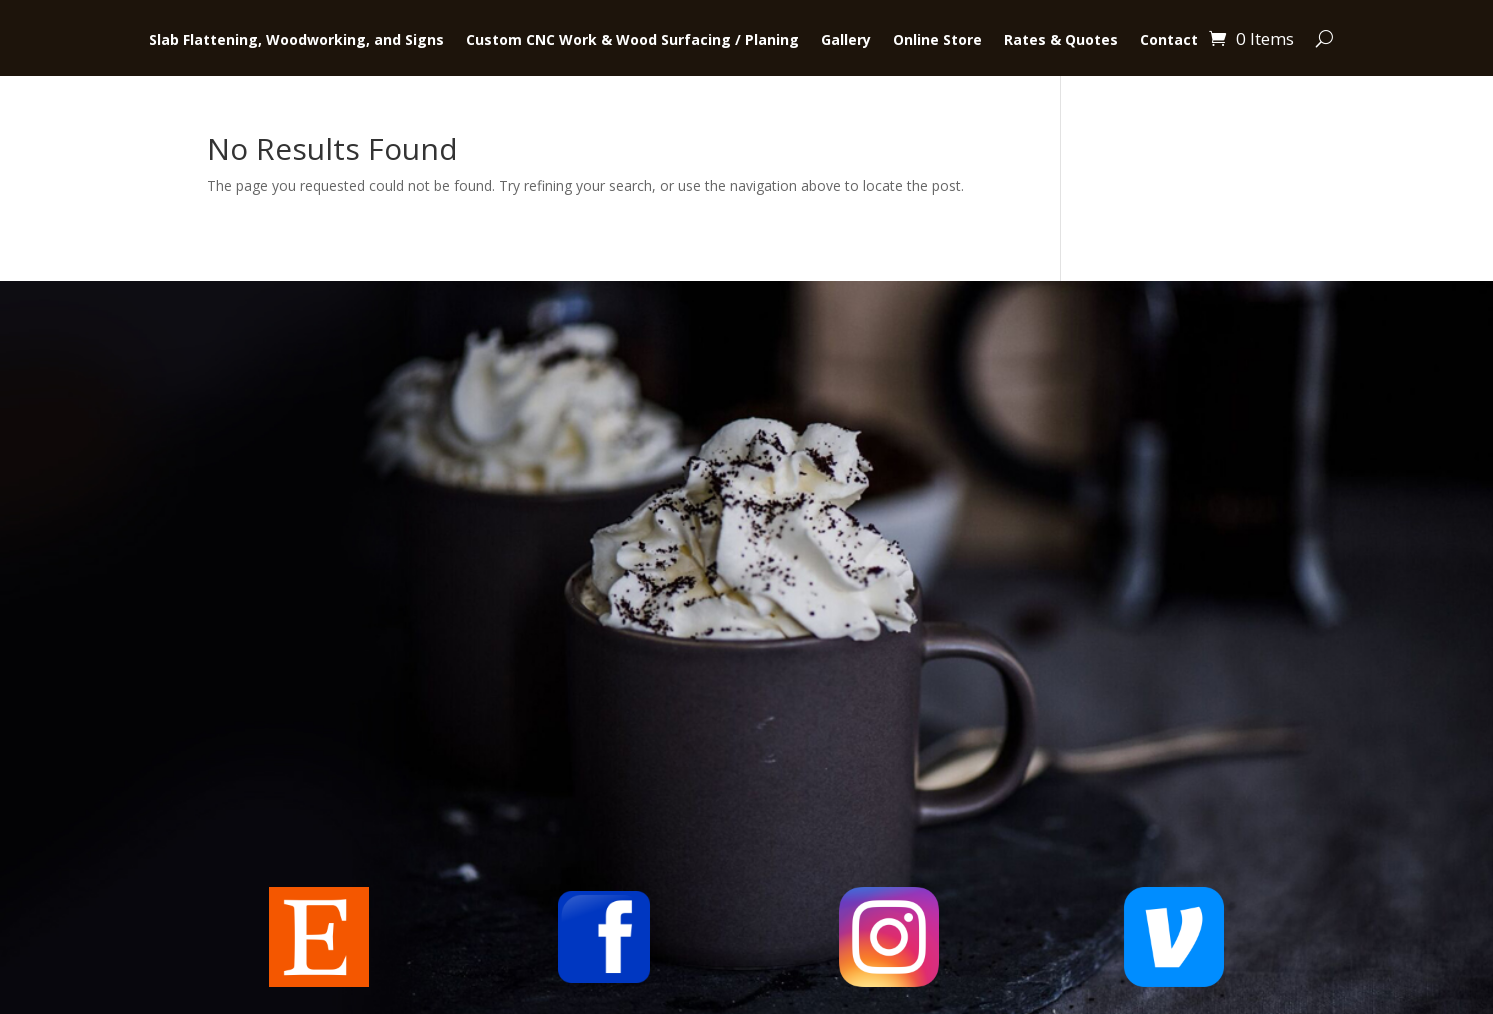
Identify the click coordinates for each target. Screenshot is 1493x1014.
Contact (1169, 41)
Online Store (937, 41)
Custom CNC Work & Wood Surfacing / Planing (632, 41)
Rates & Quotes (1061, 41)
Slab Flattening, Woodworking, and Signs (296, 41)
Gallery (846, 41)
